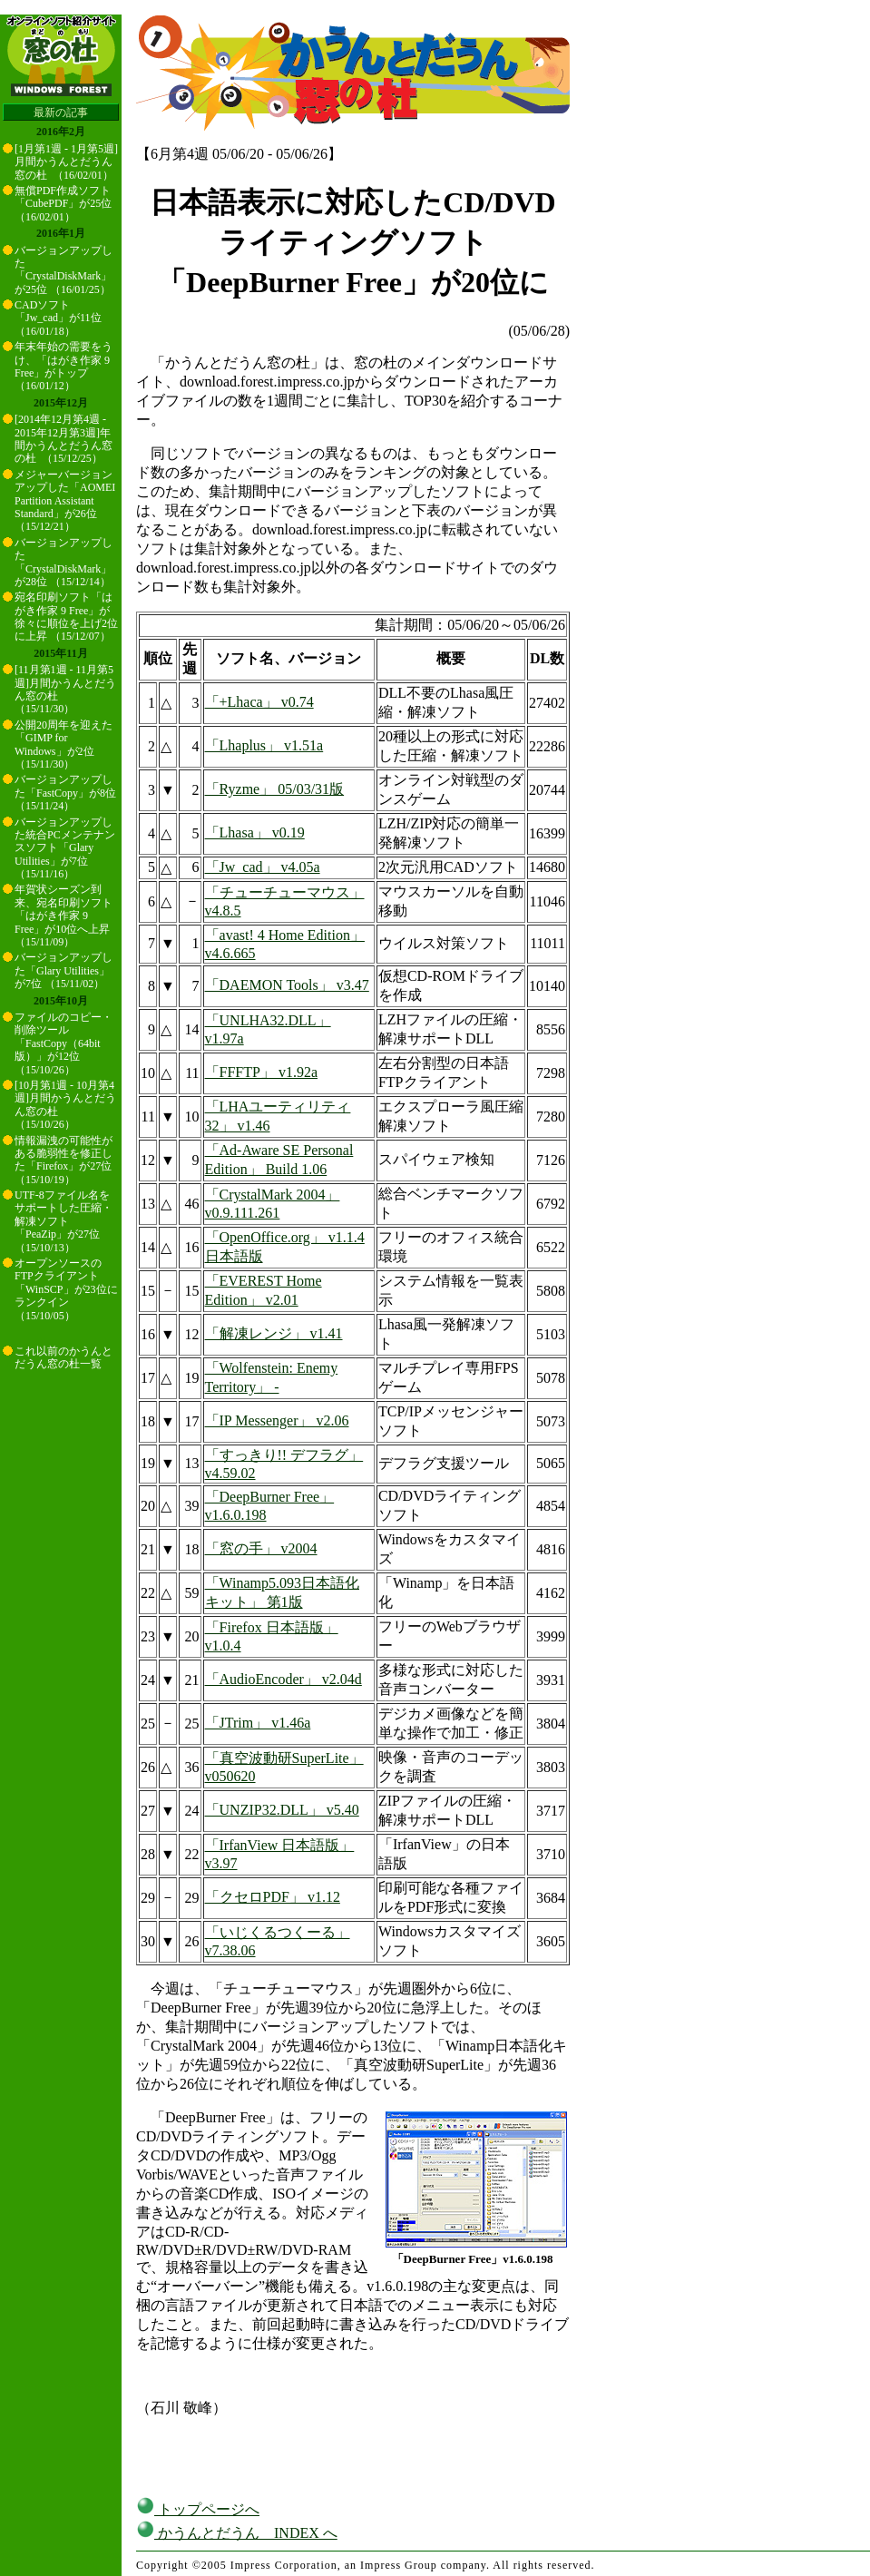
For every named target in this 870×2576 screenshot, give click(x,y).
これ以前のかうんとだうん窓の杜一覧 (63, 1357)
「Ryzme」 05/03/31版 (275, 789)
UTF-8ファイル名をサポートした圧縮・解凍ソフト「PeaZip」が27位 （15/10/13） (63, 1221)
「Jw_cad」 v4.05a (262, 867)
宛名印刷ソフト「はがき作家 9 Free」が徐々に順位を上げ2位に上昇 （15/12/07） (66, 616)
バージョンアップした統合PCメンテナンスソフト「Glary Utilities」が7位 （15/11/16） (65, 848)
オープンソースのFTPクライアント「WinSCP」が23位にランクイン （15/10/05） (66, 1289)
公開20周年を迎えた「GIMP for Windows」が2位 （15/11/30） (63, 744)
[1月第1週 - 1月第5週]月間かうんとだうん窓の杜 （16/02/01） (66, 161)
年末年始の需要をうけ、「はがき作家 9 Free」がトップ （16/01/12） (63, 366)
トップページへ (197, 2509)
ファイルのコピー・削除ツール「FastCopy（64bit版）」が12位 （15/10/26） (63, 1043)
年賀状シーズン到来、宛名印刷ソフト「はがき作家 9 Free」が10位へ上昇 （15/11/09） (63, 915)
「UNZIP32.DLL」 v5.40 (282, 1809)
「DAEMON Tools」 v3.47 (287, 985)
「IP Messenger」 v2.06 (277, 1420)
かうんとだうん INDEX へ (236, 2533)
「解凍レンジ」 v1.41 (274, 1333)
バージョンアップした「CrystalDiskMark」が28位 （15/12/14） (63, 562)
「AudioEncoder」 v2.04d (283, 1679)
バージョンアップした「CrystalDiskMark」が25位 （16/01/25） (63, 270)
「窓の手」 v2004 (261, 1548)
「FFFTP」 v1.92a (261, 1072)
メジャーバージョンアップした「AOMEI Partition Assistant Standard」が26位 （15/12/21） (65, 501)
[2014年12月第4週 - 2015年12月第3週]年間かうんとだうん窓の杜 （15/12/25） (63, 439)
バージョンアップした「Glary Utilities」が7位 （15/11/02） (63, 970)
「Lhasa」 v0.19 (255, 832)
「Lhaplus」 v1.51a (264, 745)
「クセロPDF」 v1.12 (272, 1897)
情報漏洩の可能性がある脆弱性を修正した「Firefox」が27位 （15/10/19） (63, 1160)
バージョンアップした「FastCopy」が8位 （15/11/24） (65, 792)
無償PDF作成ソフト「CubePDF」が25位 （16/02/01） (63, 203)
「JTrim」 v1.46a (258, 1722)
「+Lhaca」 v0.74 (259, 702)
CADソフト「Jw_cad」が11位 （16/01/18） (58, 318)
